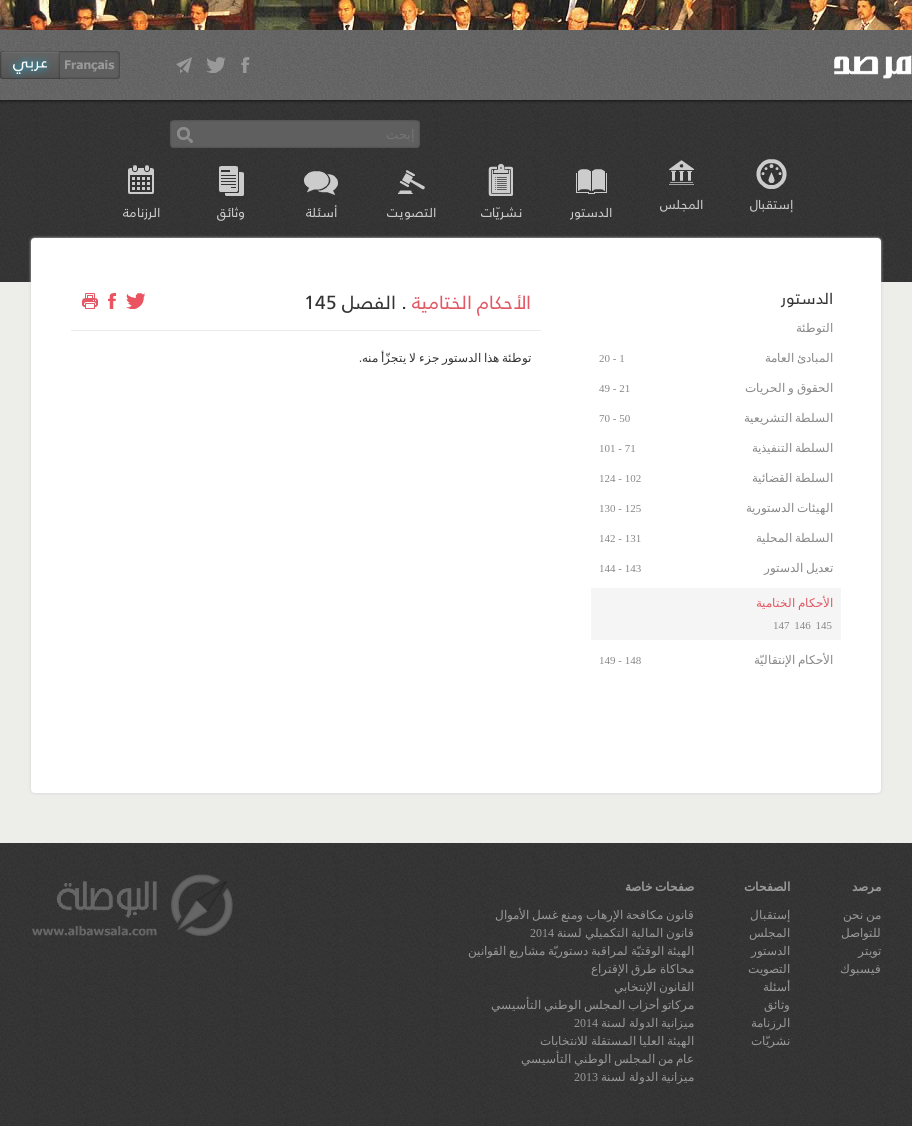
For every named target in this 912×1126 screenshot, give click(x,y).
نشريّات (501, 211)
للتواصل (861, 933)
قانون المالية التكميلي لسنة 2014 (612, 933)
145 (824, 625)
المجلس (681, 203)
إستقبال (771, 203)
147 (781, 625)
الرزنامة (141, 211)
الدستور (591, 211)
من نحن (862, 915)
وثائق (231, 211)
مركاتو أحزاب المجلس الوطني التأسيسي (592, 1005)
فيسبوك (860, 969)
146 (802, 625)
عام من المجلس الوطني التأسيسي (607, 1059)
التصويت (411, 211)
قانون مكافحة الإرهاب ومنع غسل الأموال (594, 915)
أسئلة (321, 211)
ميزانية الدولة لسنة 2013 (634, 1077)
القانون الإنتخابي (654, 987)
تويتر (869, 951)
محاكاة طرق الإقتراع (642, 969)
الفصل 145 (350, 301)
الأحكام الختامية (471, 301)
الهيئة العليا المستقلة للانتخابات (617, 1041)
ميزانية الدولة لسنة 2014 (634, 1023)
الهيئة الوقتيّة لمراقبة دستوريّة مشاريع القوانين (581, 951)
